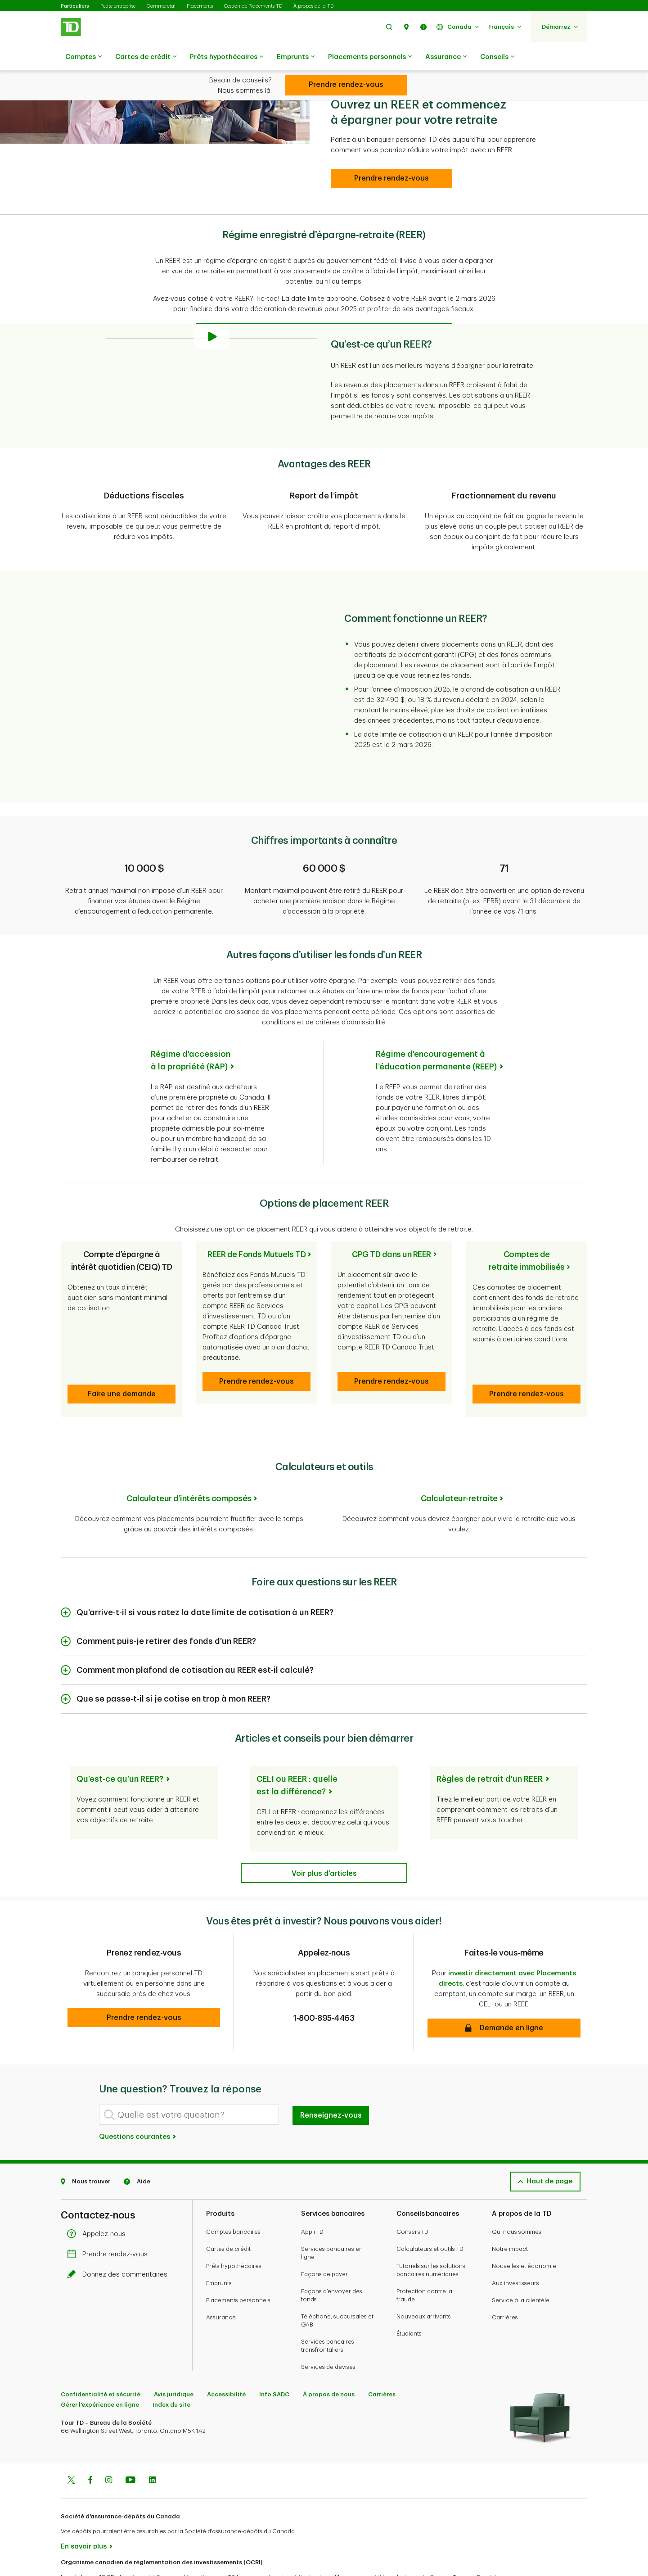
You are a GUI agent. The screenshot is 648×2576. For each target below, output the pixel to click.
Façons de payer (324, 2239)
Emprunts (296, 57)
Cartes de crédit (145, 57)
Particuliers (75, 6)
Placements (200, 6)
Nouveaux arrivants (423, 2281)
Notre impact (510, 2214)
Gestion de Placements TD (253, 6)
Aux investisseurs (515, 2248)
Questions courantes (138, 2101)
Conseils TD (412, 2197)
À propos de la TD (313, 6)
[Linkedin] (152, 2445)
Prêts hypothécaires (226, 57)
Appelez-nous (99, 2199)
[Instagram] (108, 2445)
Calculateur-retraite (459, 1463)
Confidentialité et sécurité (100, 2359)
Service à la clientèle (520, 2265)
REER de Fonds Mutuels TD (256, 1232)
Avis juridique (174, 2359)
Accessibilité (226, 2359)
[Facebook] (90, 2445)
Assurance (446, 57)
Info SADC (274, 2359)
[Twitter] (71, 2445)
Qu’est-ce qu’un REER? (119, 1744)
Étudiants (409, 2298)
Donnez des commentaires (119, 2239)
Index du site (171, 2369)
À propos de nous (329, 2359)
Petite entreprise (117, 6)
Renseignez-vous (331, 2080)
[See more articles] (324, 1838)
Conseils (497, 57)
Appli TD (312, 2197)
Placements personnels (370, 57)
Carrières (505, 2282)
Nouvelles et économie (524, 2231)
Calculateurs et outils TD (430, 2214)
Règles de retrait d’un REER (489, 1744)
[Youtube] (130, 2445)
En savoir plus (84, 2511)
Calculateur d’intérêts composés (189, 1463)
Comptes (83, 57)
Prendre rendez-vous (110, 2219)
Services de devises (328, 2332)
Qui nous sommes (516, 2197)
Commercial (161, 6)
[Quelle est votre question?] (189, 2079)
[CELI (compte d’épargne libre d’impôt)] (346, 85)
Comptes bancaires (233, 2197)
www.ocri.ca (81, 2557)
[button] (389, 26)
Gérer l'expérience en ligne (100, 2369)
